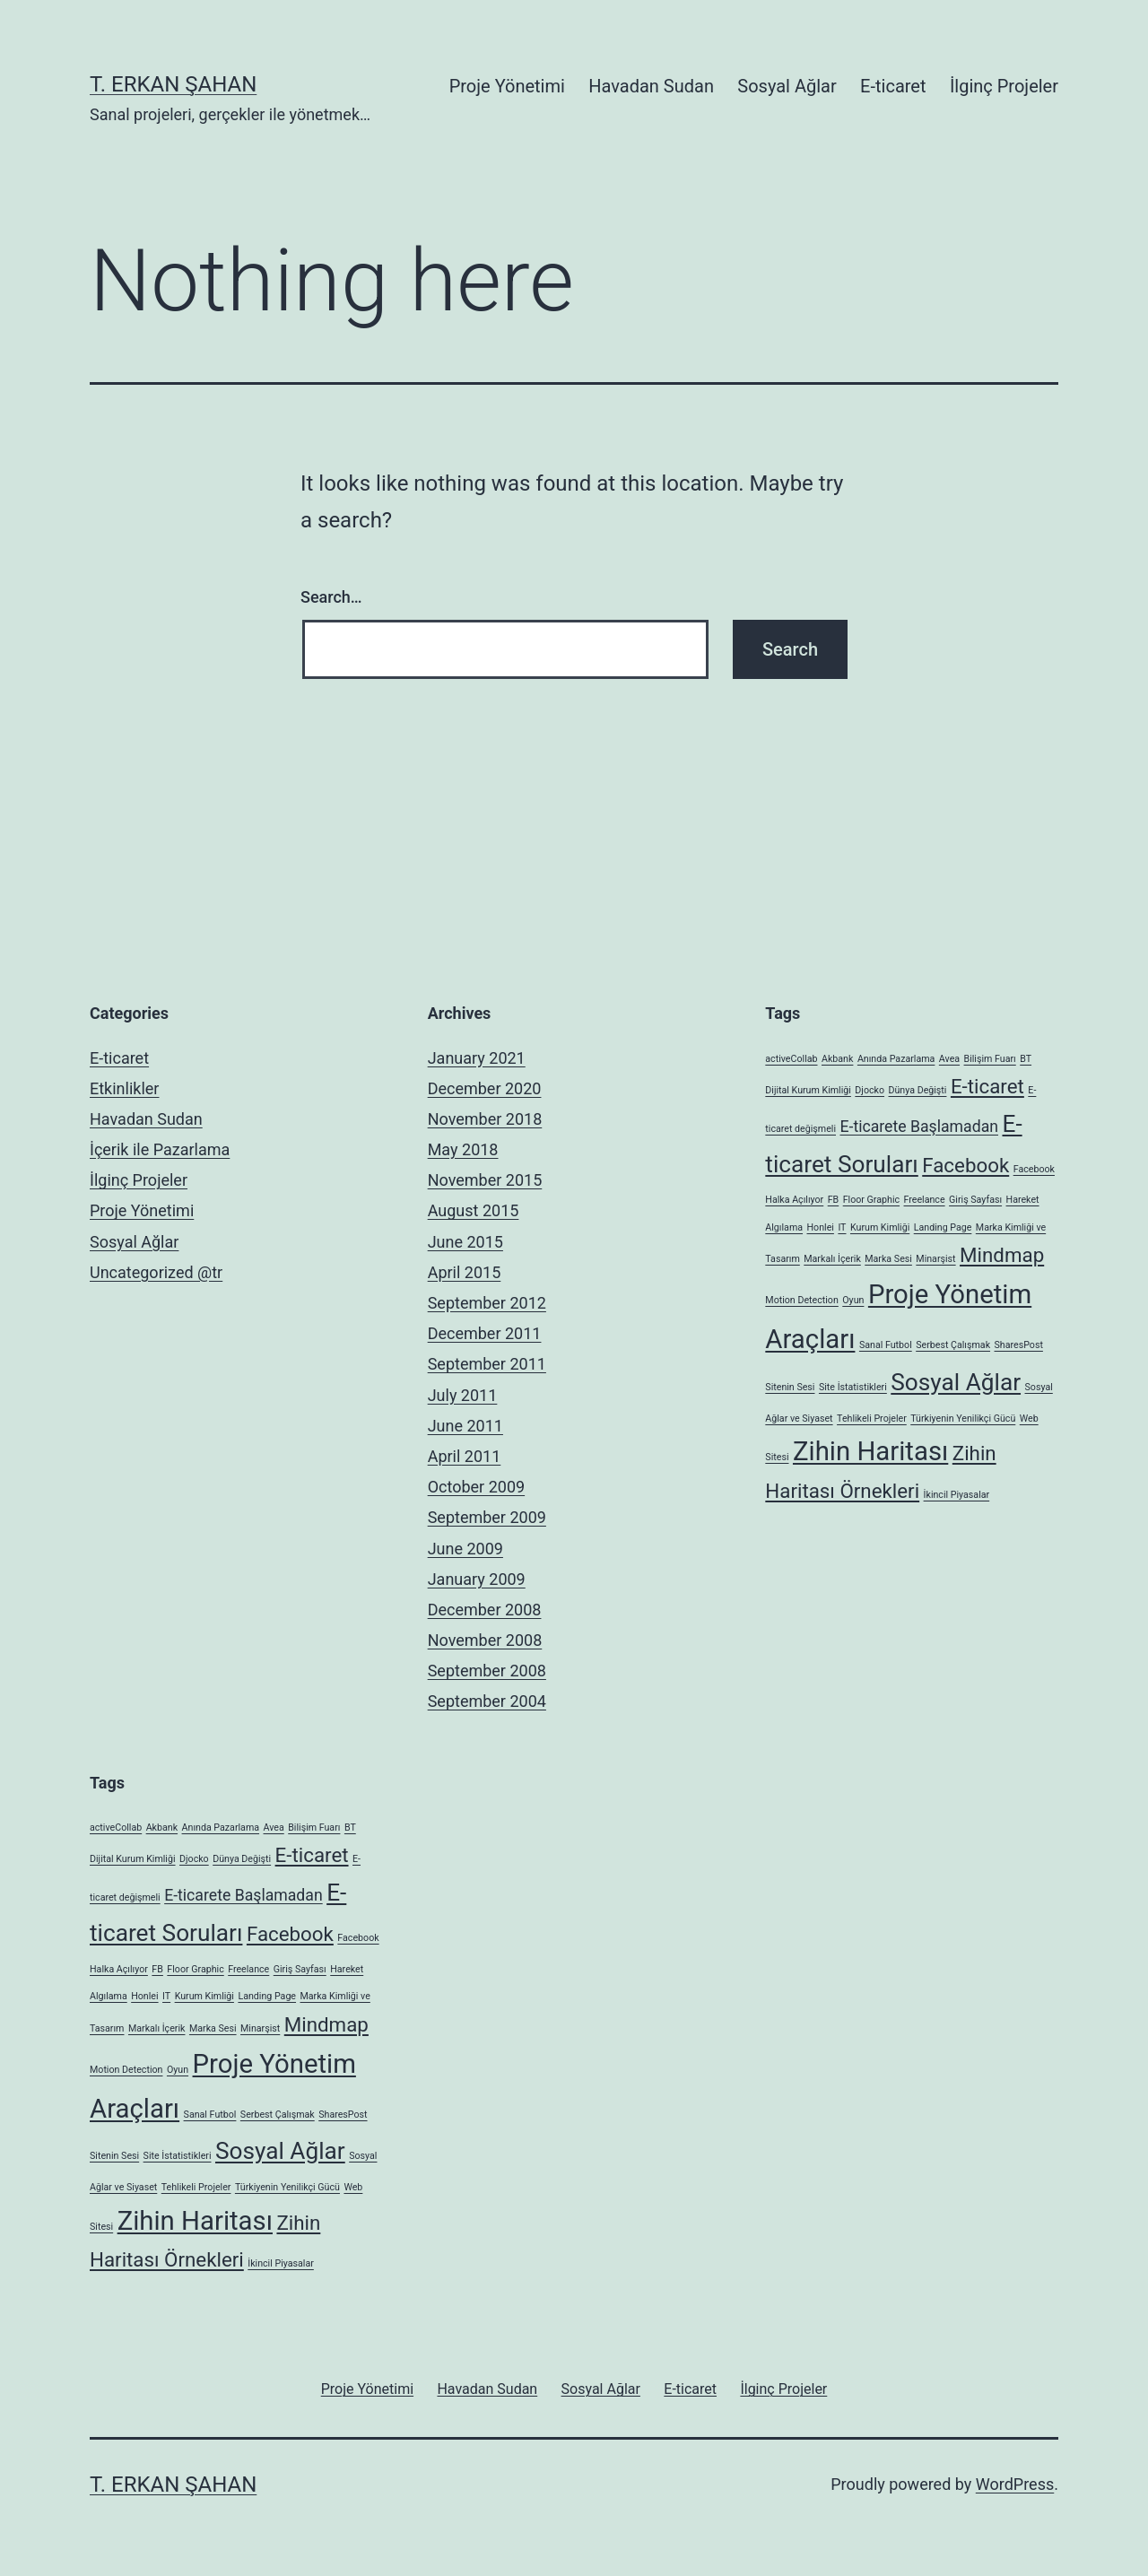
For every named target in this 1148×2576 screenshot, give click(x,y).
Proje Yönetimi (507, 86)
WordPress (1015, 2484)
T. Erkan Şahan (173, 84)
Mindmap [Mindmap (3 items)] (1002, 1254)
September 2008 (487, 1670)
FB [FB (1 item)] (833, 1199)
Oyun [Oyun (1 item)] (853, 1300)
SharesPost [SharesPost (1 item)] (1019, 1345)
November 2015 (485, 1180)
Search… (331, 596)
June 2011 (465, 1425)
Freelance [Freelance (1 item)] (924, 1199)
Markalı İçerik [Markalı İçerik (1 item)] (832, 1259)
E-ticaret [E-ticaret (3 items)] (987, 1086)
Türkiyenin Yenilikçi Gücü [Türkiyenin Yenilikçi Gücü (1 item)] (962, 1418)
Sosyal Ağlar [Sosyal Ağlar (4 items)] (956, 1382)
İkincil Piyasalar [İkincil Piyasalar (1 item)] (957, 1495)
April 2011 (464, 1456)
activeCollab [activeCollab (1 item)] (791, 1059)
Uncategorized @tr (156, 1272)
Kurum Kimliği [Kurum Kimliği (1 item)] (879, 1227)
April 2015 (464, 1272)
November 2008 (485, 1640)
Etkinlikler (124, 1088)
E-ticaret (893, 86)
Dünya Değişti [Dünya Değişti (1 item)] (918, 1090)
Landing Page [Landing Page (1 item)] (943, 1227)
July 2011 (463, 1395)
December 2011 (485, 1333)
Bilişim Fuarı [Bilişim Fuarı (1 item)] (990, 1059)
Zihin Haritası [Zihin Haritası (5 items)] (870, 1451)
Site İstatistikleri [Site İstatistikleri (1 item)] (853, 1387)
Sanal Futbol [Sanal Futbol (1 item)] (885, 1345)
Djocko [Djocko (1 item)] (869, 1090)
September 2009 (487, 1517)
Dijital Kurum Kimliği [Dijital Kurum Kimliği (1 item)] (808, 1090)
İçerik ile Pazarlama (160, 1149)
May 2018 (463, 1149)
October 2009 (476, 1486)
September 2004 (487, 1701)
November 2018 (485, 1119)
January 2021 (477, 1058)
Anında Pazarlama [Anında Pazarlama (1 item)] (896, 1059)
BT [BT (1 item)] (1025, 1059)
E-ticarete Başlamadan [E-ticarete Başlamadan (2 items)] (918, 1127)
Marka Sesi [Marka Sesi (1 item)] (888, 1259)
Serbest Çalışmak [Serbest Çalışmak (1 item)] (953, 1345)
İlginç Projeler (1004, 86)
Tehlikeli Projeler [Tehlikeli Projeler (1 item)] (872, 1418)
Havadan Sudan (651, 86)
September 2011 (487, 1363)
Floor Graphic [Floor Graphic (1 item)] (871, 1199)
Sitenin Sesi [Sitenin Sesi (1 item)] (789, 1387)
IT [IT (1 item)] (842, 1227)
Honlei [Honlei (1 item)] (820, 1227)
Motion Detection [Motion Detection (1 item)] (801, 1300)
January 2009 (477, 1579)
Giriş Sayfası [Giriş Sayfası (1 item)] (975, 1199)
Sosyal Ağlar (786, 86)
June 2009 (465, 1548)
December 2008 (485, 1609)
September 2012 (487, 1302)
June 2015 (465, 1241)
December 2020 (485, 1088)
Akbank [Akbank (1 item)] (837, 1059)
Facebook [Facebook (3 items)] (965, 1165)
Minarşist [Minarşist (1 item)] (935, 1259)
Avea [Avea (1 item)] (949, 1059)
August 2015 (473, 1210)
